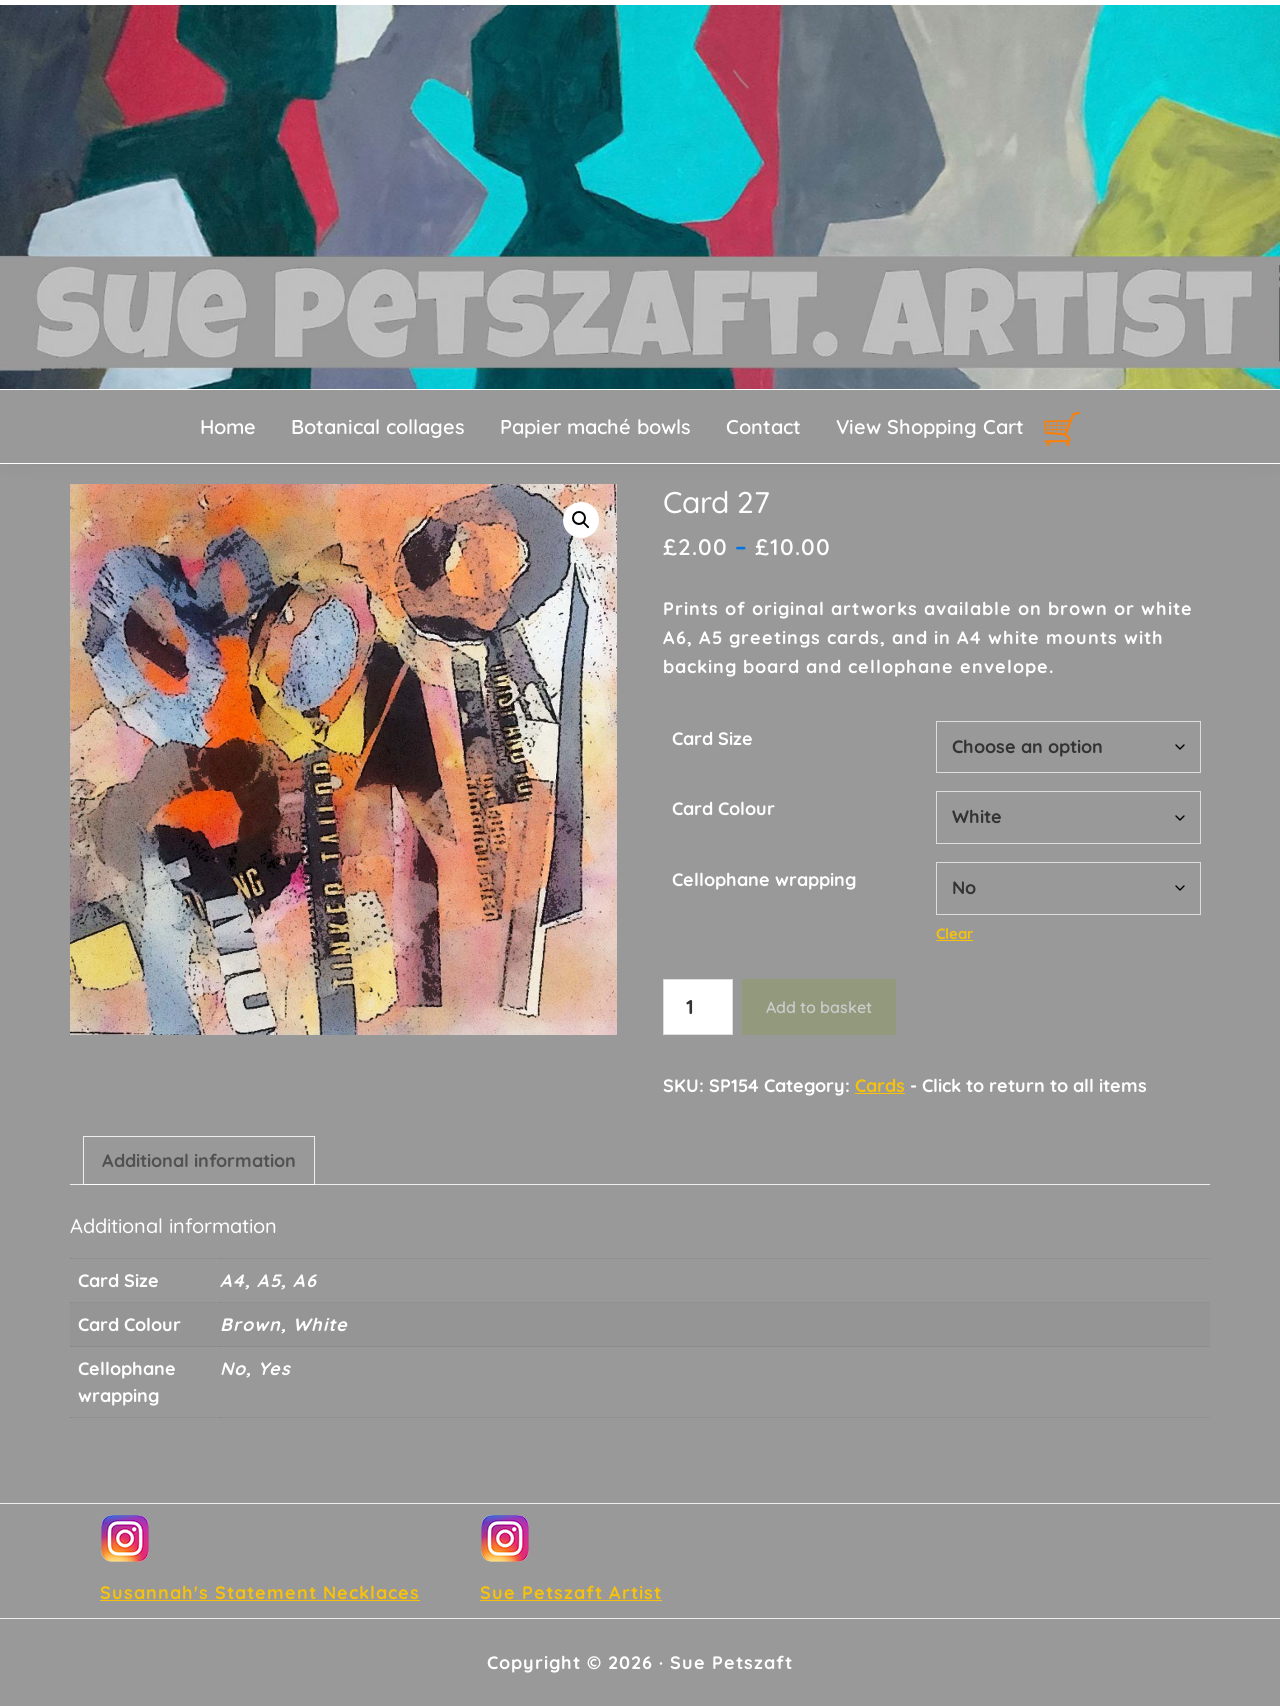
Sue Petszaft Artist (571, 1592)
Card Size (712, 738)
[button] (581, 520)
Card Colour (723, 808)
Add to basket (819, 1007)
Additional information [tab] (199, 1160)
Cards (880, 1085)
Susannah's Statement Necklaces (260, 1592)
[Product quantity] (698, 1007)
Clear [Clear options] (954, 933)
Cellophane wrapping (764, 879)
